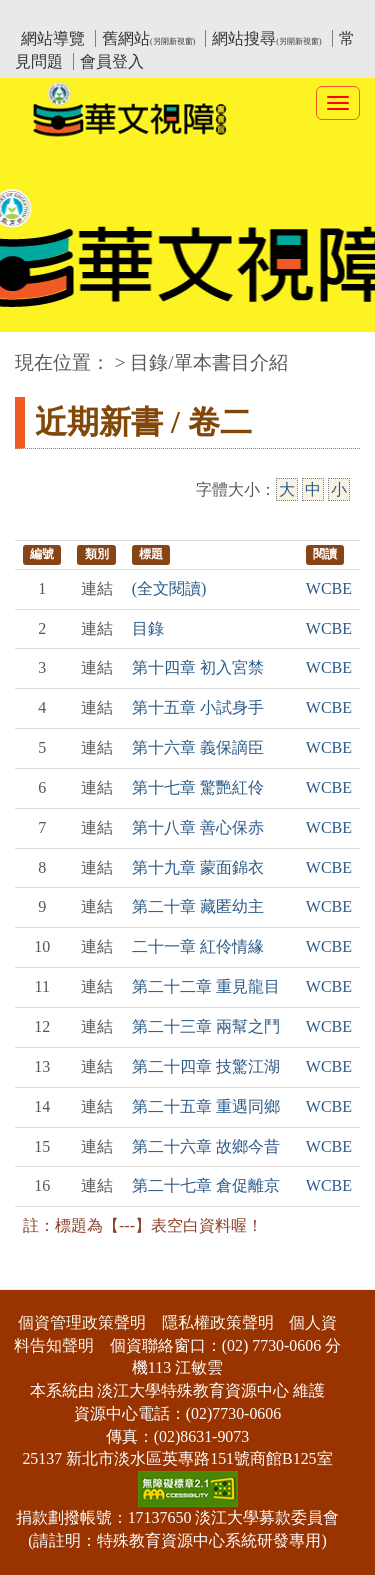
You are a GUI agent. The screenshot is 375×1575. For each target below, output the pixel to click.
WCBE (329, 588)
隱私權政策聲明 (218, 1322)
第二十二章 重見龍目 (206, 986)
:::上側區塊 (53, 15)
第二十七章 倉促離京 (206, 1185)
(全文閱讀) (169, 588)
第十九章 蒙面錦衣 (198, 867)
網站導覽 (53, 38)
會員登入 (112, 61)
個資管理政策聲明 (82, 1322)
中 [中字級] (313, 489)
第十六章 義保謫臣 (198, 747)
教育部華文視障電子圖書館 (192, 15)
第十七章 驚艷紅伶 (198, 787)
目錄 (148, 628)
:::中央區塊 (38, 352)
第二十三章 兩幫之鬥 (206, 1026)
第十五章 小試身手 (198, 707)
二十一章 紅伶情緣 (198, 946)
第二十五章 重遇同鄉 (206, 1106)
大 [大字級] (287, 489)
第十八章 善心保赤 (198, 827)
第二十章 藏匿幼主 (198, 906)
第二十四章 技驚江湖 (206, 1066)
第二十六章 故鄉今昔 (206, 1146)
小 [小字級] (339, 489)
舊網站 (148, 38)
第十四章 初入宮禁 (198, 667)
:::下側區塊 (38, 1276)
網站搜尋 (266, 38)
